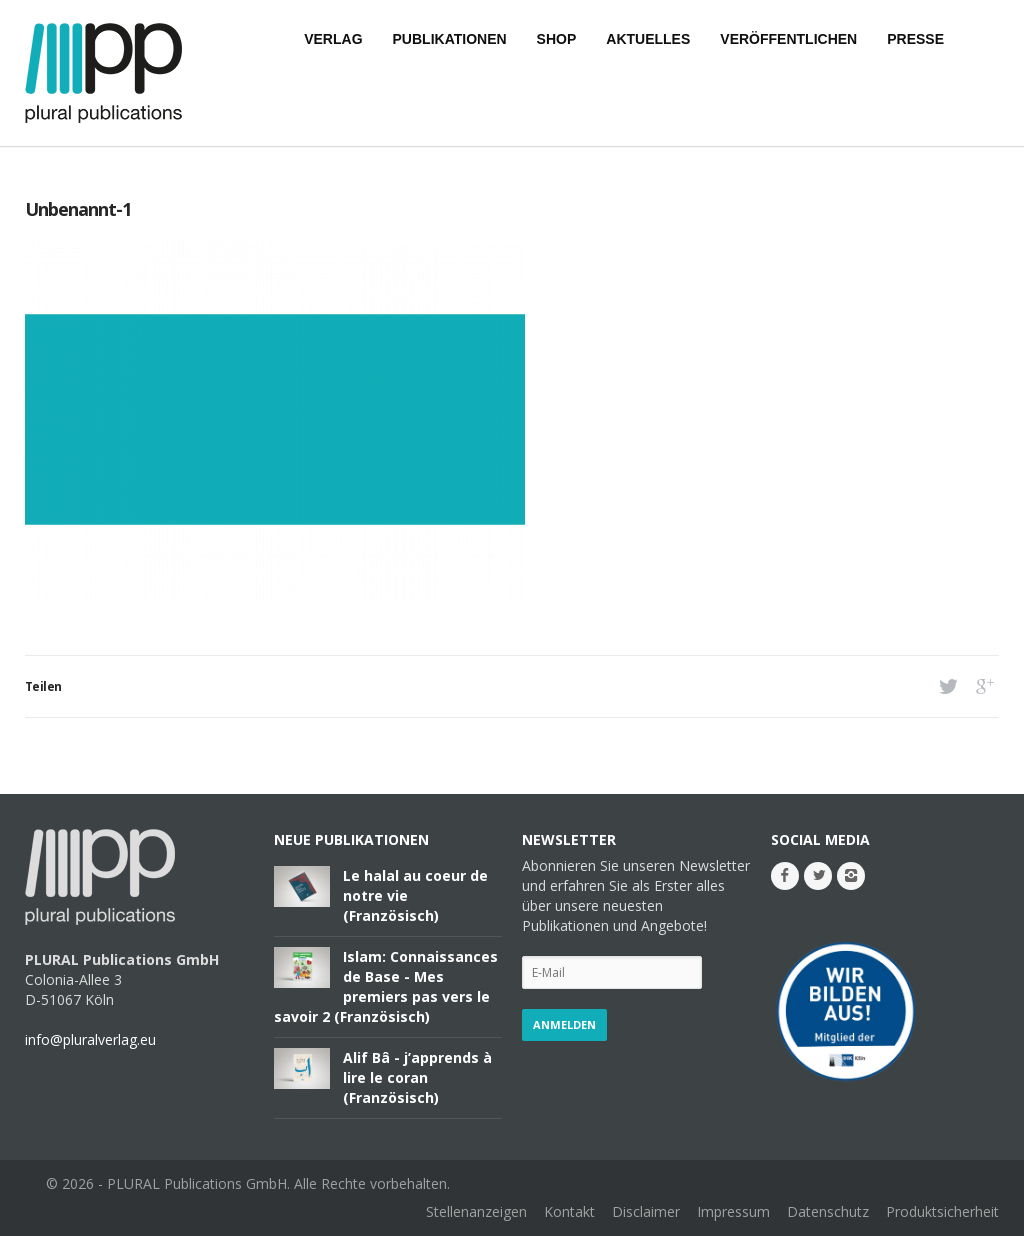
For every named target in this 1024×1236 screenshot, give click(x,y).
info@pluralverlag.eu (90, 1039)
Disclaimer (646, 1211)
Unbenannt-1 (78, 209)
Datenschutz (828, 1211)
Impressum (733, 1211)
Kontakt (569, 1211)
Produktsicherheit (942, 1211)
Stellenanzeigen (476, 1211)
